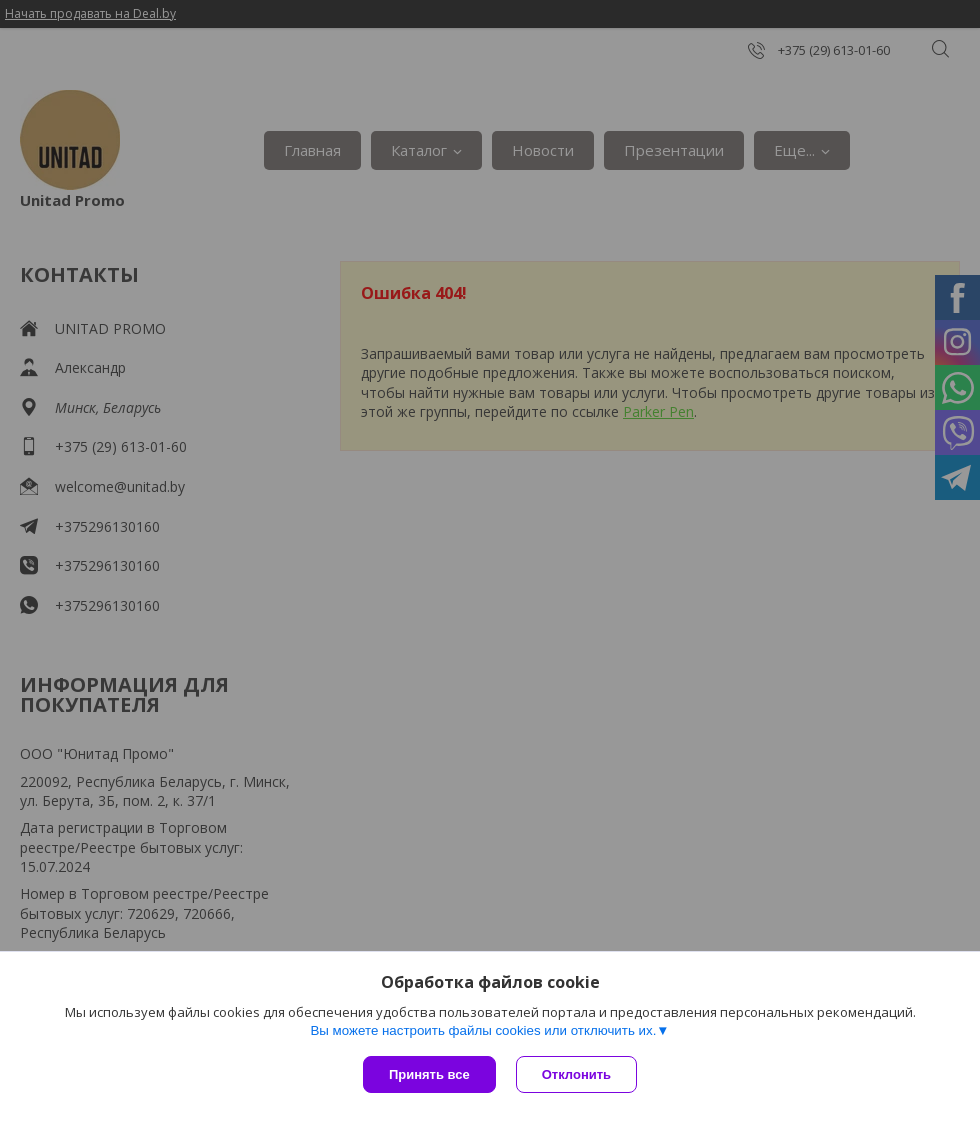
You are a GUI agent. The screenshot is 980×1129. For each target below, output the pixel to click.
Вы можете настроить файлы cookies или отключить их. (483, 1030)
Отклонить (576, 1074)
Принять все (429, 1074)
